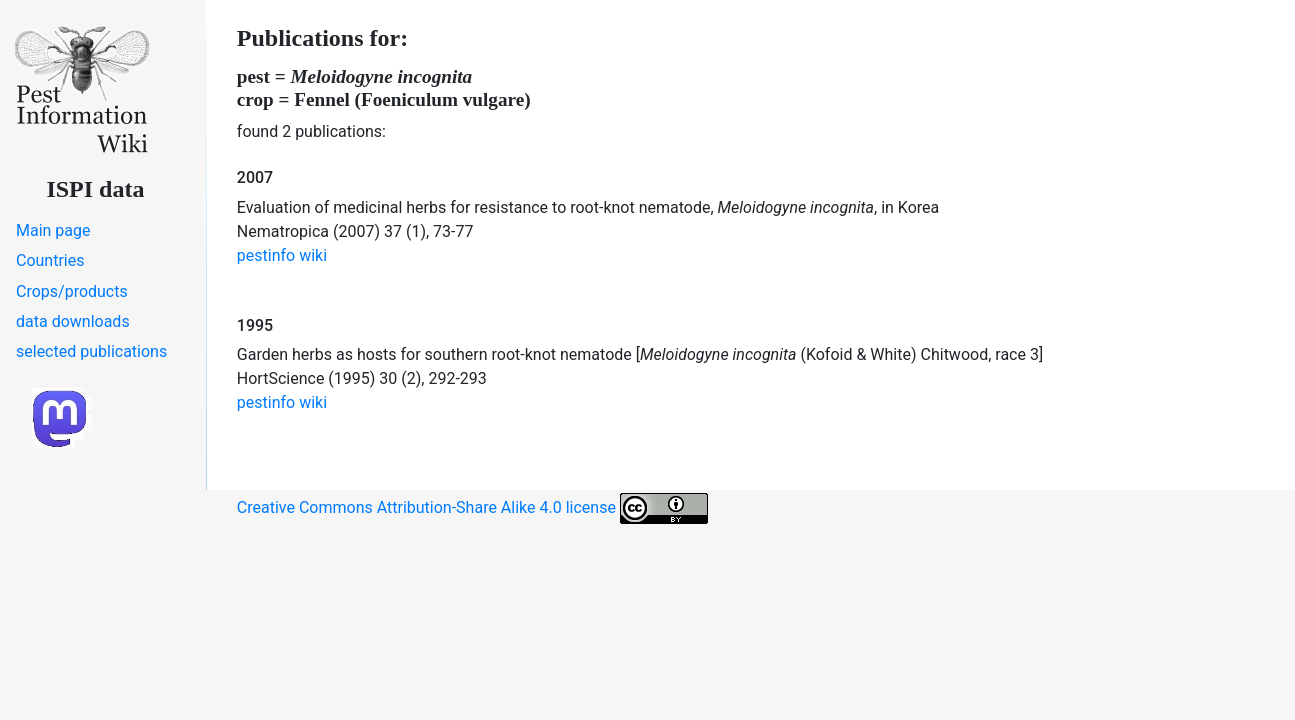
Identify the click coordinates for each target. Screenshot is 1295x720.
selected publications (91, 351)
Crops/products (72, 291)
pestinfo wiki (282, 255)
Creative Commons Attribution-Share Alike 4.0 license (472, 508)
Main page (53, 230)
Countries (50, 260)
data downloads (73, 321)
